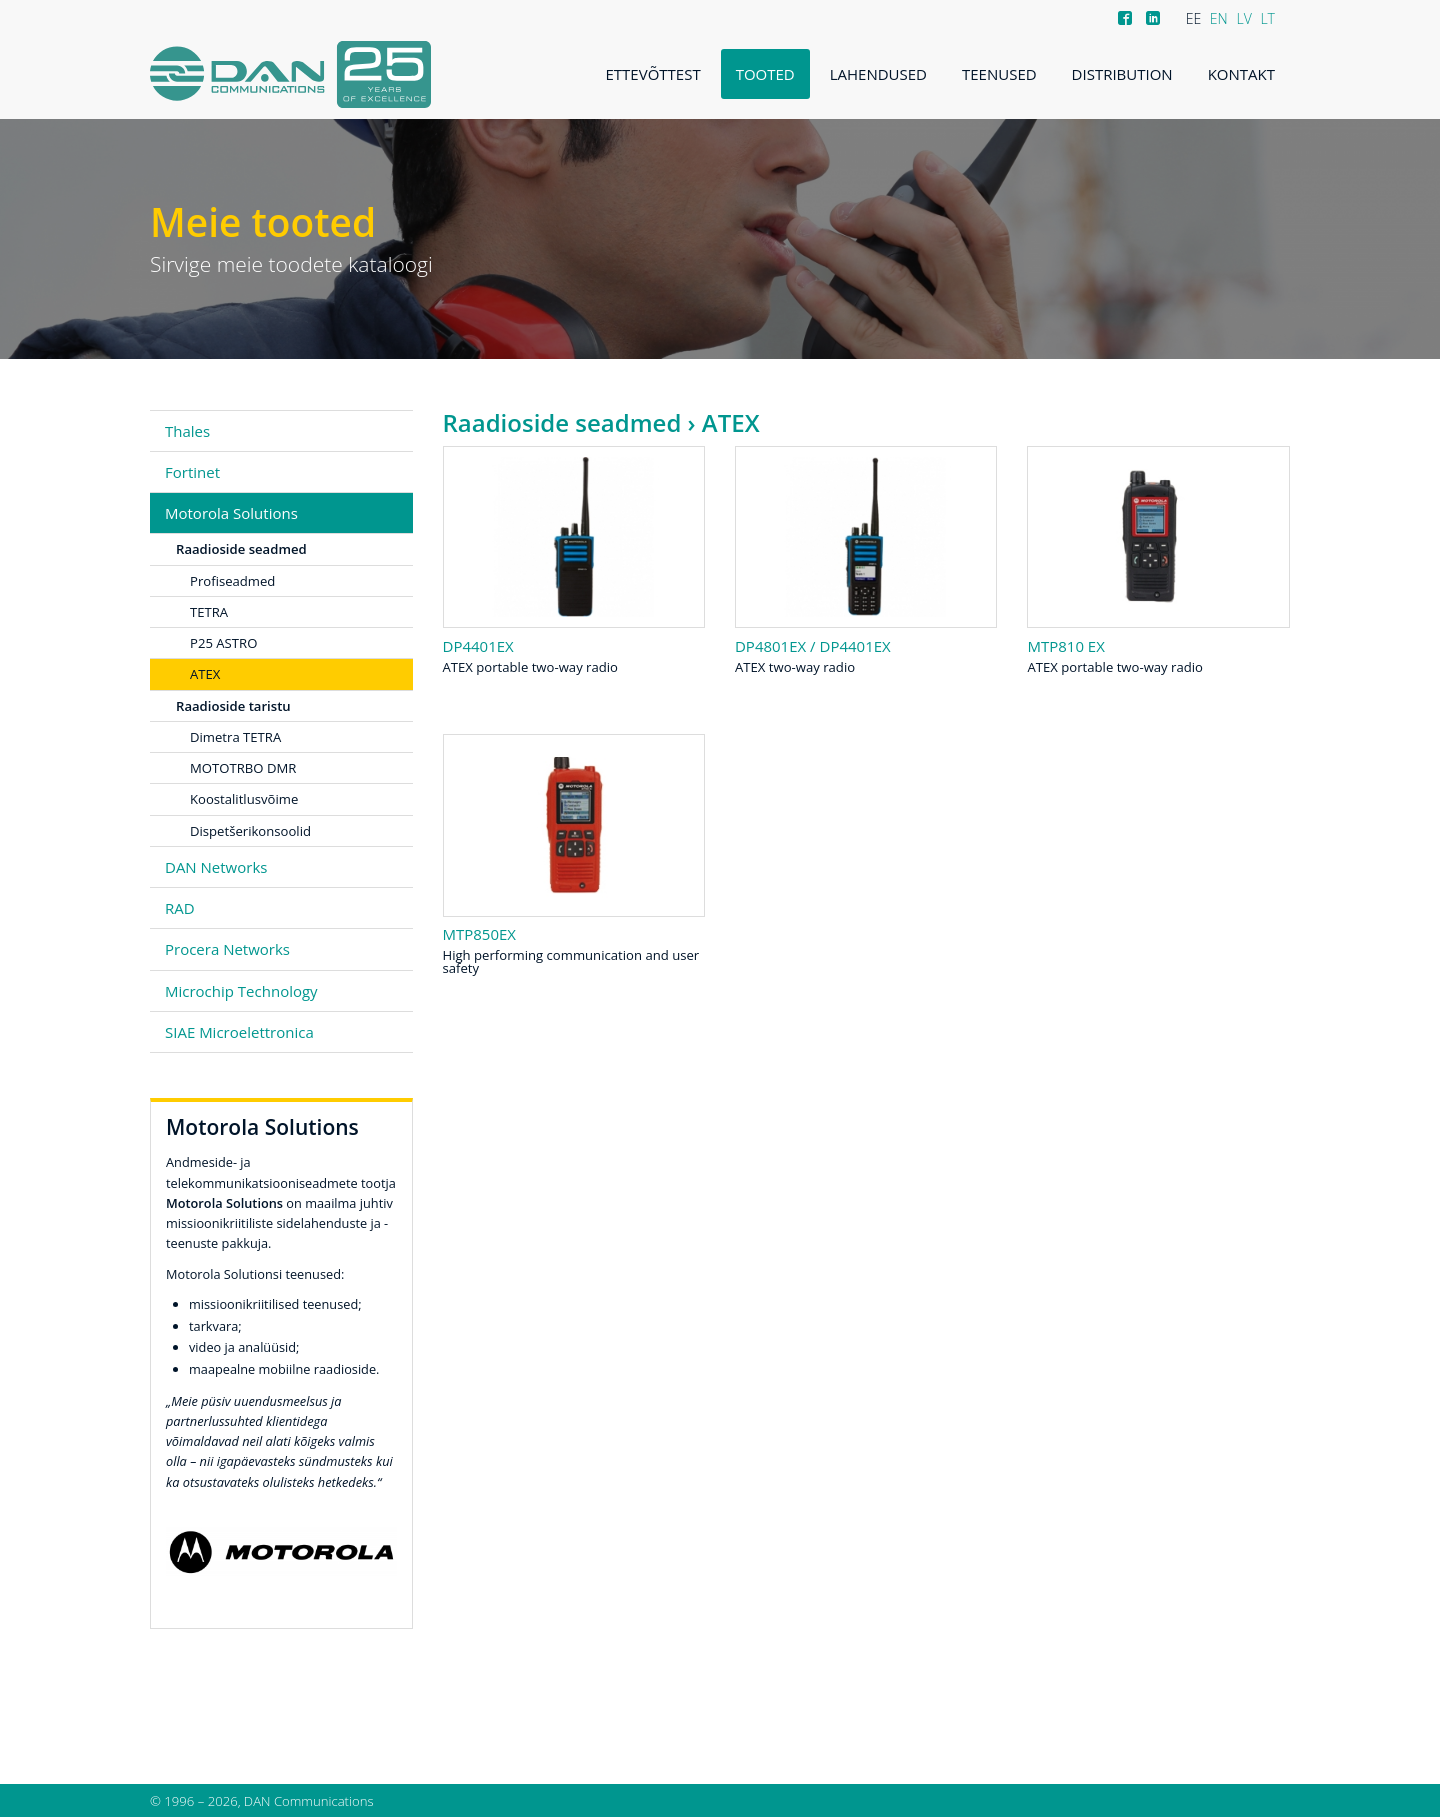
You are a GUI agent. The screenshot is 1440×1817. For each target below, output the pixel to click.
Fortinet (192, 472)
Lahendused (878, 74)
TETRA (209, 612)
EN (1219, 18)
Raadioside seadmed (562, 422)
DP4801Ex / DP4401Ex (813, 646)
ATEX (205, 674)
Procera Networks (227, 949)
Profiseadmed (232, 581)
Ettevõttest (653, 74)
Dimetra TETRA (235, 737)
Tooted (765, 74)
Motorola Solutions (231, 513)
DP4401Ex (478, 646)
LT (1267, 18)
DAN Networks (216, 867)
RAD (180, 908)
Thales (187, 431)
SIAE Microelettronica (239, 1032)
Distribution (1122, 74)
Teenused (999, 74)
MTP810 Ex (1065, 646)
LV (1243, 18)
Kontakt (1241, 74)
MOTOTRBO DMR (243, 768)
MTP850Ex (480, 934)
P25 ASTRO (223, 643)
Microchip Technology (241, 991)
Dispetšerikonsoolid (250, 831)
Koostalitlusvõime (244, 799)
